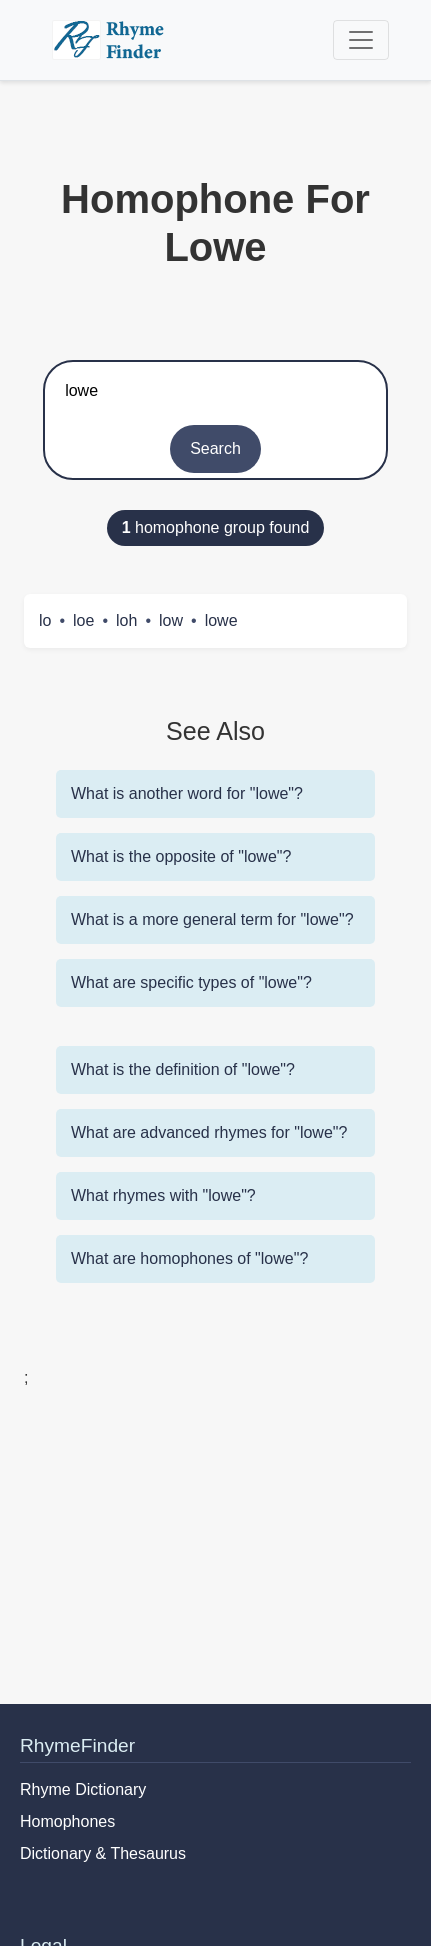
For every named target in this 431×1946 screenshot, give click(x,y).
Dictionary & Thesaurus (103, 1853)
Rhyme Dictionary (83, 1789)
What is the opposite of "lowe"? (181, 856)
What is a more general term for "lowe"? (212, 919)
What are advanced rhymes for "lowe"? (209, 1132)
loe (83, 620)
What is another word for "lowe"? (187, 793)
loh (126, 620)
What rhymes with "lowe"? (163, 1195)
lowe (221, 620)
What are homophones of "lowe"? (189, 1258)
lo (45, 620)
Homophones (67, 1821)
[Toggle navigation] (361, 40)
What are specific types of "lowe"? (191, 982)
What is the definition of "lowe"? (183, 1069)
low (171, 620)
